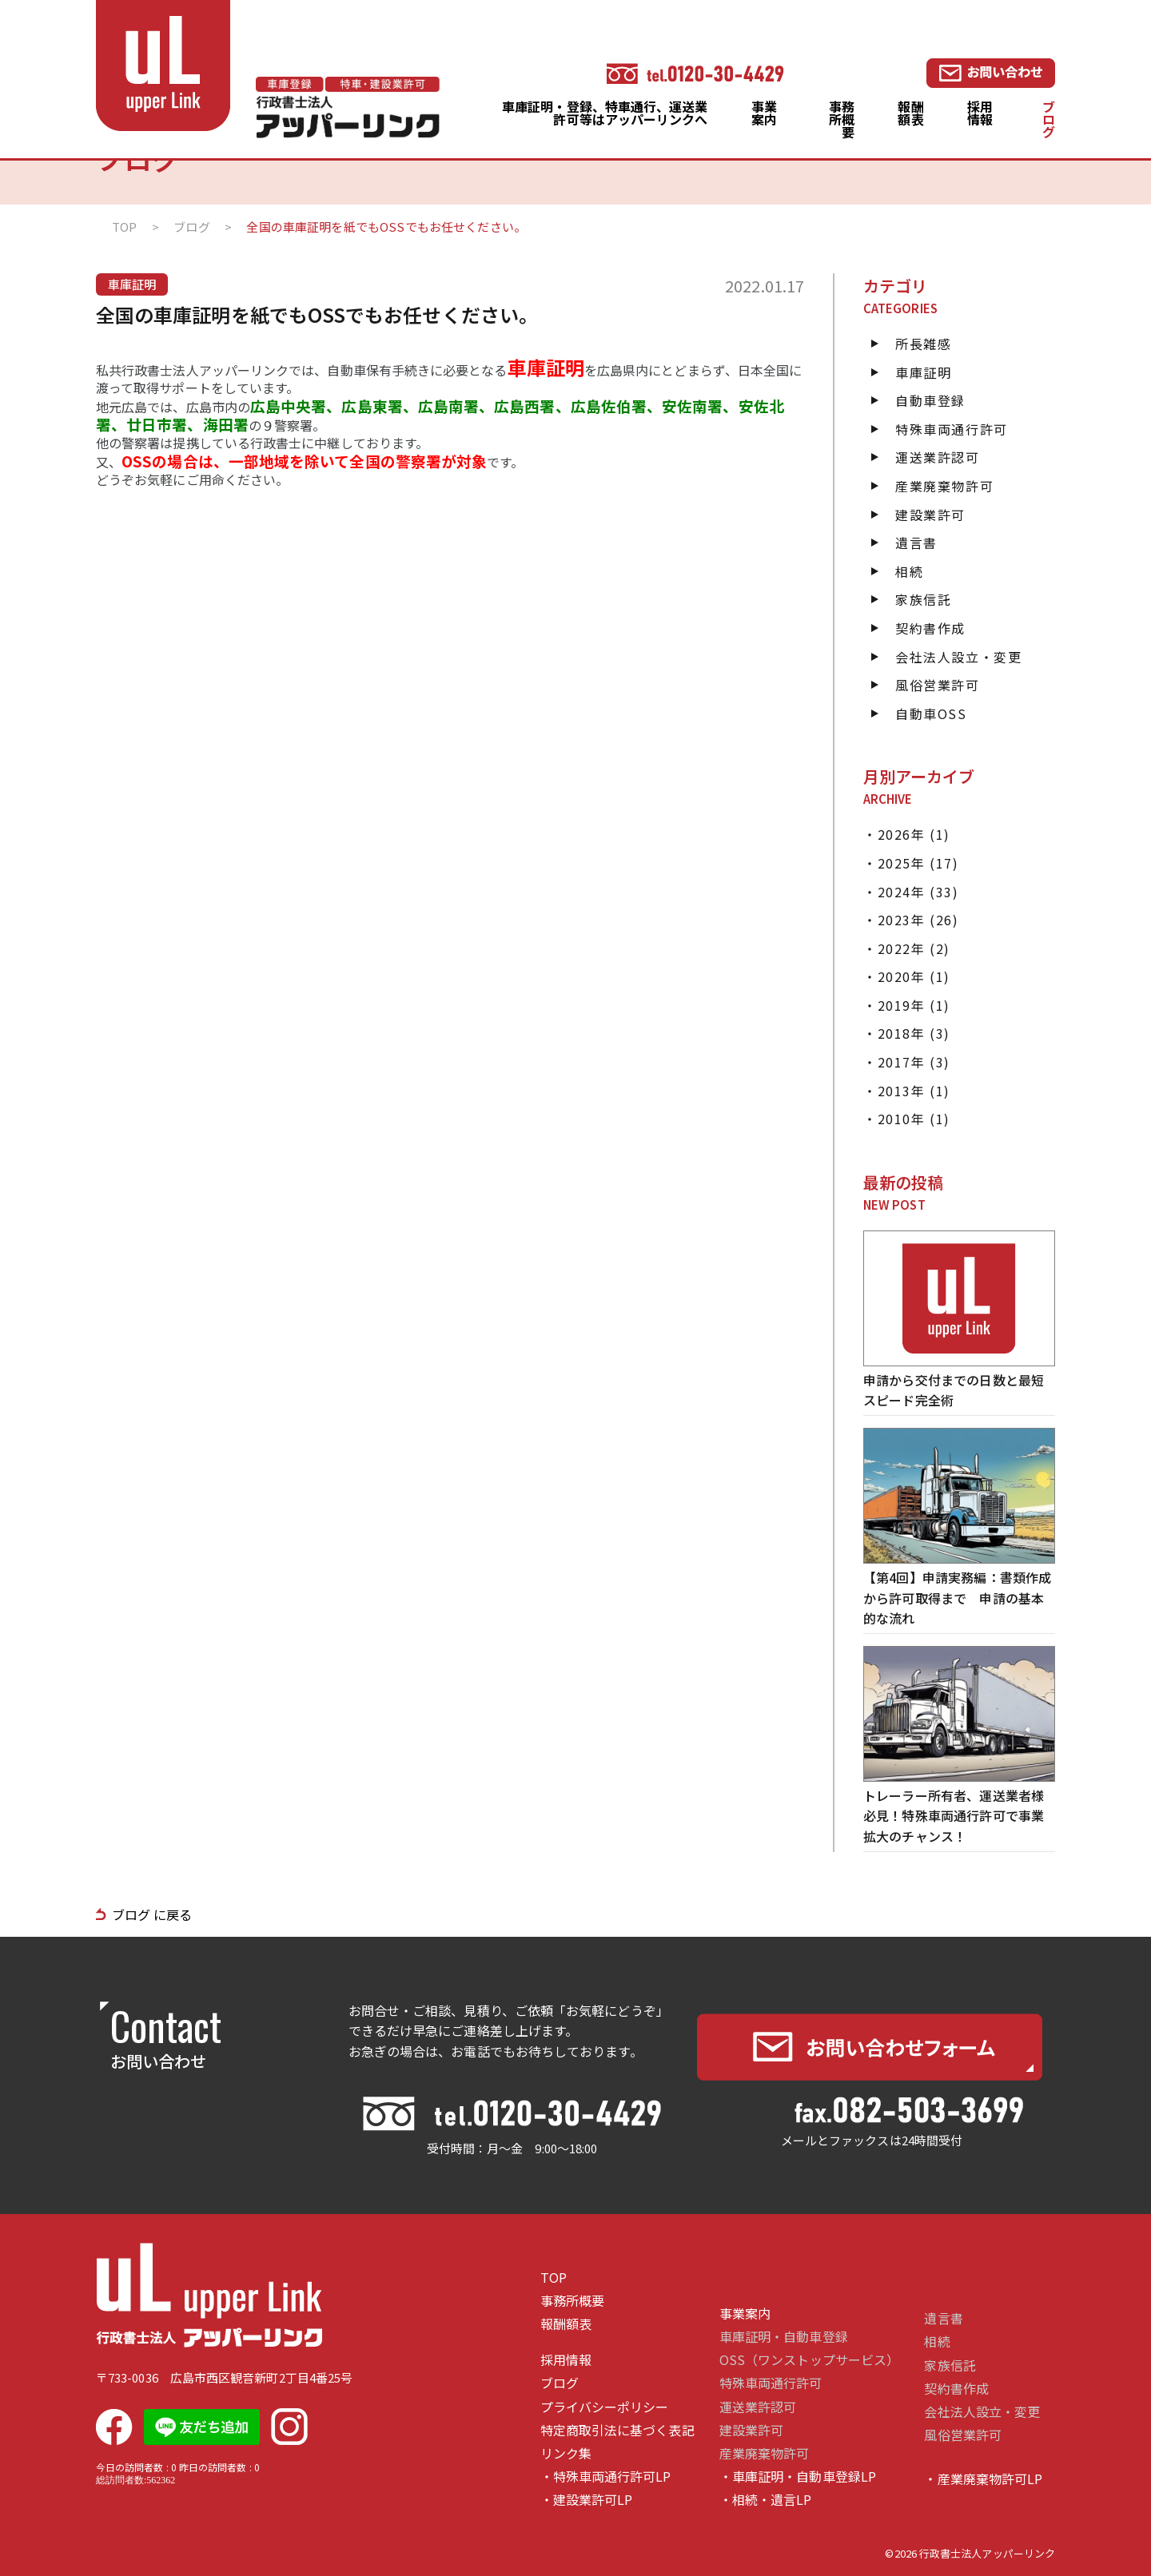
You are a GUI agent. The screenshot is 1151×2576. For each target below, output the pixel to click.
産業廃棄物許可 (944, 485)
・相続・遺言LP (765, 2499)
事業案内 (764, 113)
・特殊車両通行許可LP (605, 2476)
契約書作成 (930, 628)
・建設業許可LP (586, 2499)
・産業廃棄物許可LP (983, 2479)
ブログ (1048, 119)
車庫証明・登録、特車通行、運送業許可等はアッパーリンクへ (604, 113)
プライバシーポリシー (604, 2407)
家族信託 (923, 599)
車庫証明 (923, 372)
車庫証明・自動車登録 (783, 2336)
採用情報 (980, 113)
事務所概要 (841, 119)
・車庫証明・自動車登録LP (797, 2476)
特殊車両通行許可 (951, 429)
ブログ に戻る (152, 1914)
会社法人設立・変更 (958, 656)
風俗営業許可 (937, 684)
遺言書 (916, 542)
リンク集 (565, 2453)
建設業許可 (930, 514)
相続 (909, 571)
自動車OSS (931, 713)
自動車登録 (930, 400)
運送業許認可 (937, 457)
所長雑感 (923, 343)
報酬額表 (910, 113)
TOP (553, 2277)
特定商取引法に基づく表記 (617, 2430)
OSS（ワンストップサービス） (809, 2359)
